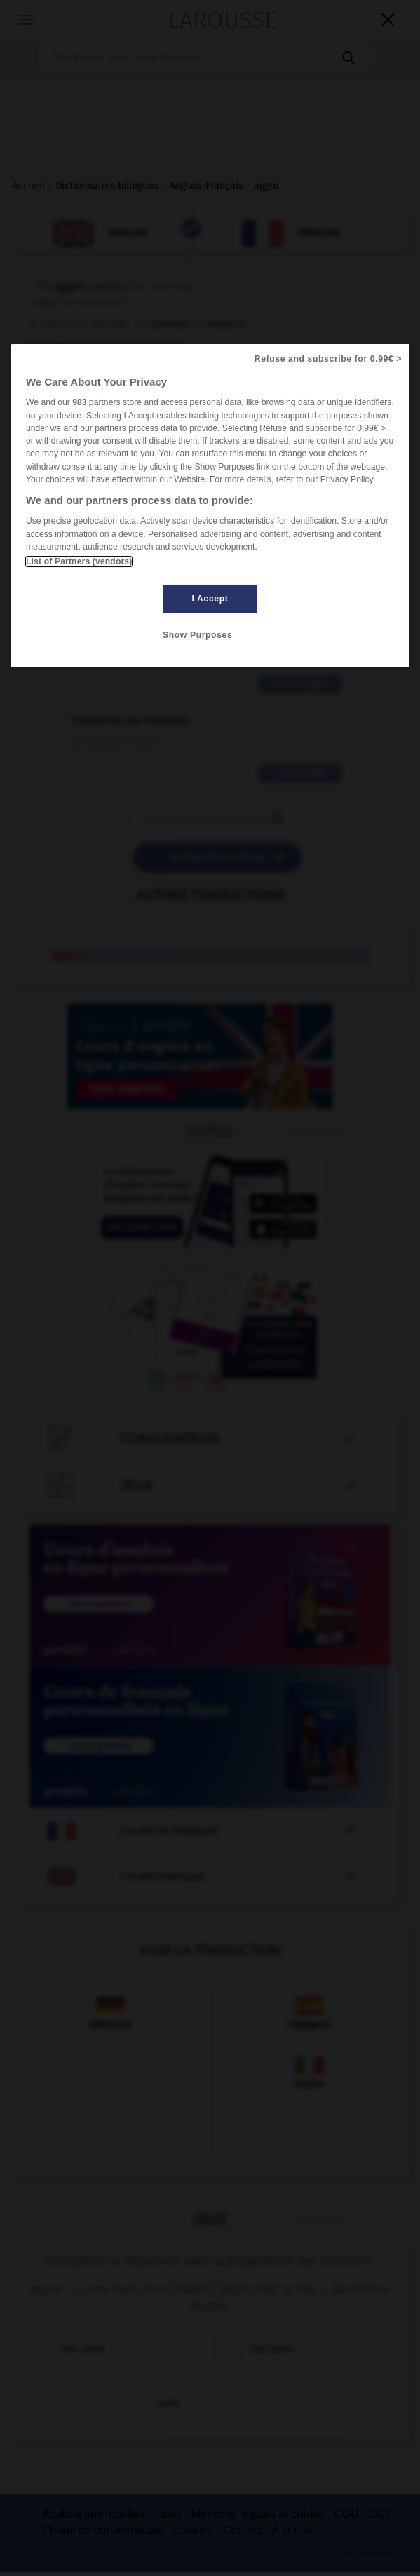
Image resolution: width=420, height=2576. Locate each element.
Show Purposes (197, 635)
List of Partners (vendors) (79, 561)
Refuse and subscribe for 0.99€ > (328, 359)
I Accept (210, 599)
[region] (210, 505)
